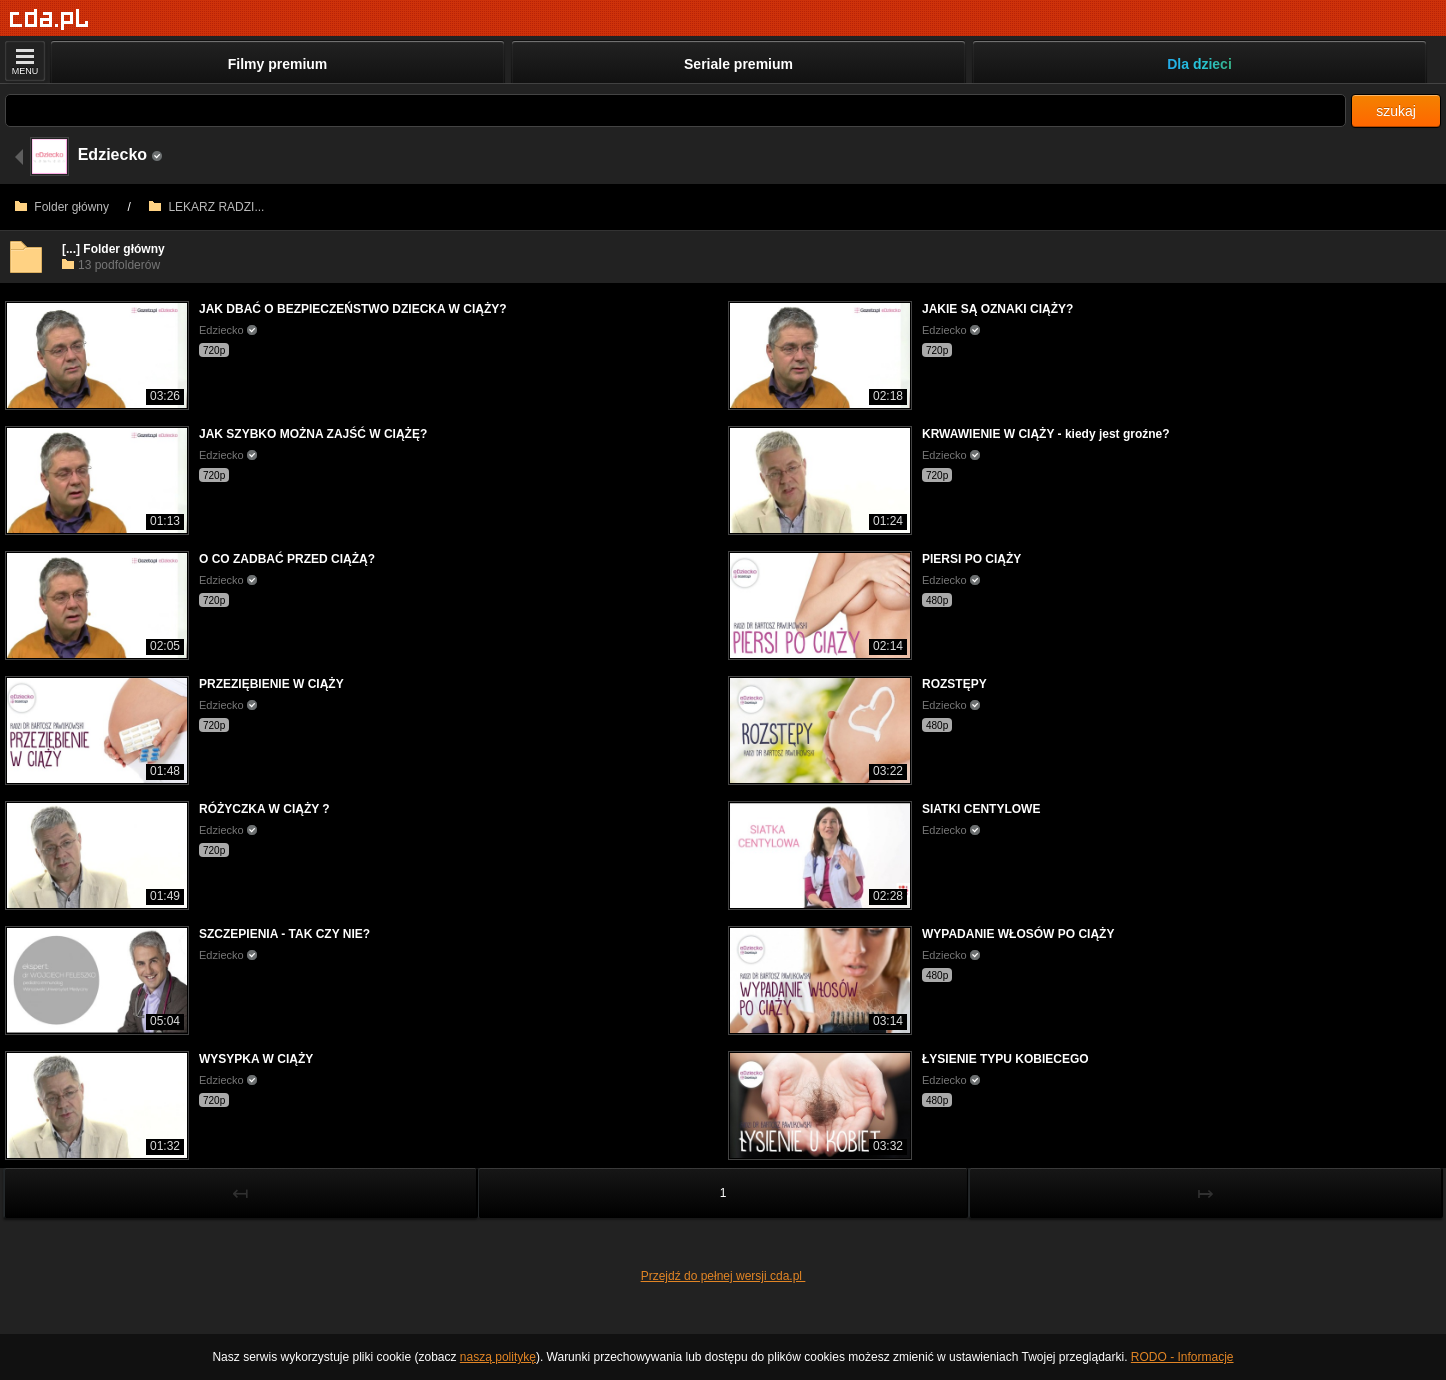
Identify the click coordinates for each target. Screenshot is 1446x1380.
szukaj (1396, 111)
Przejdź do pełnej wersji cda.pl (723, 1276)
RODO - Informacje (1182, 1357)
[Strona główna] (49, 19)
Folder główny (62, 207)
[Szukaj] (675, 110)
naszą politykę (498, 1357)
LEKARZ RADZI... (206, 207)
